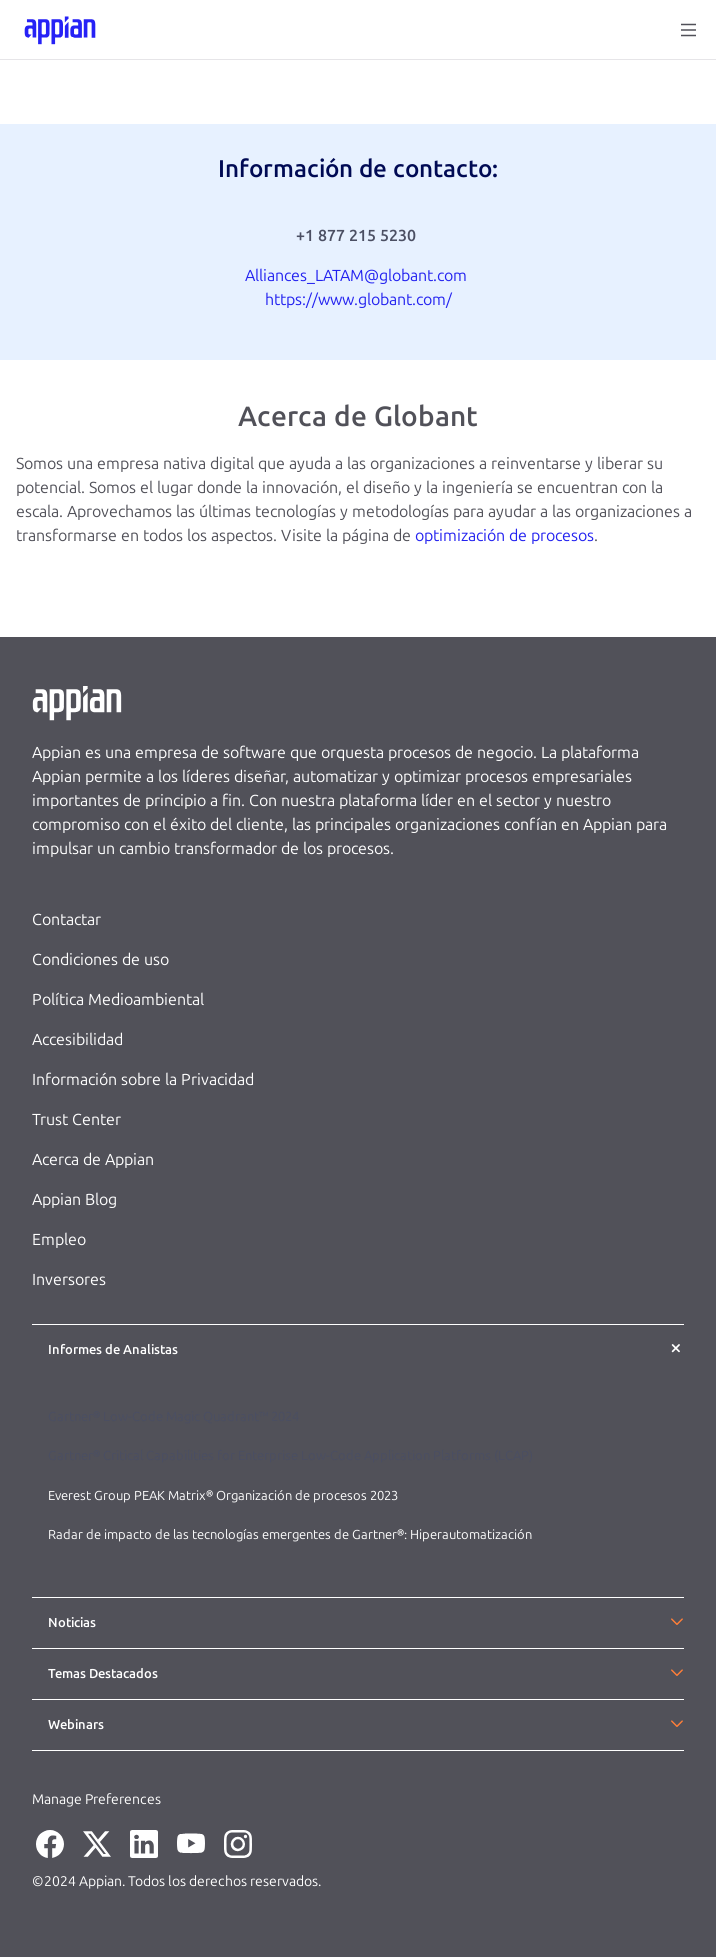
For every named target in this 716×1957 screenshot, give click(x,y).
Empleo (59, 1239)
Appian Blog (74, 1199)
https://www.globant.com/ (358, 299)
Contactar (66, 919)
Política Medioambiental (118, 999)
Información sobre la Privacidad (143, 1079)
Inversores (69, 1279)
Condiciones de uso (100, 959)
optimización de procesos (504, 535)
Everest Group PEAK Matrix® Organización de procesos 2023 (224, 1495)
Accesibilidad (77, 1039)
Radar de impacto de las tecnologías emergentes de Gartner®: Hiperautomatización (290, 1534)
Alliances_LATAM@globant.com (356, 275)
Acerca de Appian (93, 1159)
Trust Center (76, 1119)
